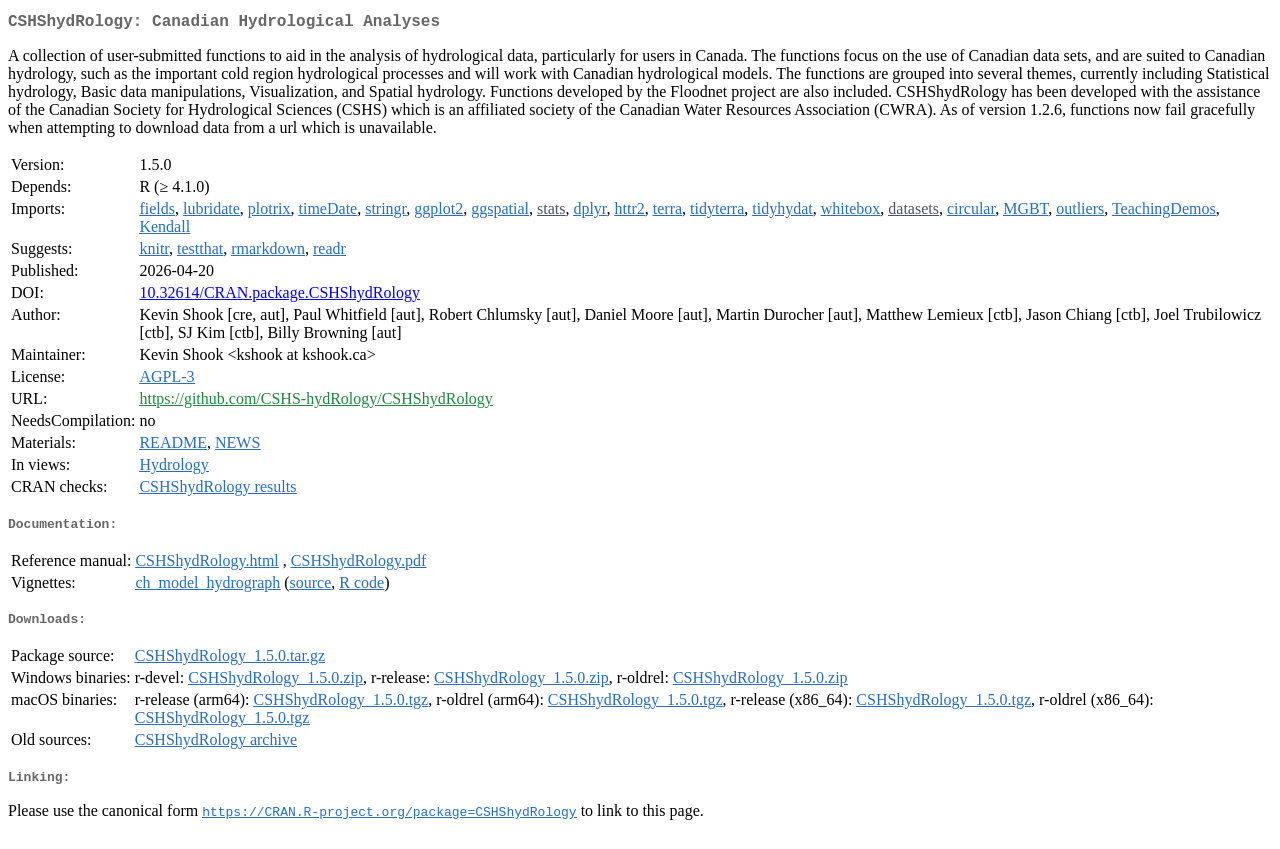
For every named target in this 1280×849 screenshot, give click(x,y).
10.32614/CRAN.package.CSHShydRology (279, 296)
